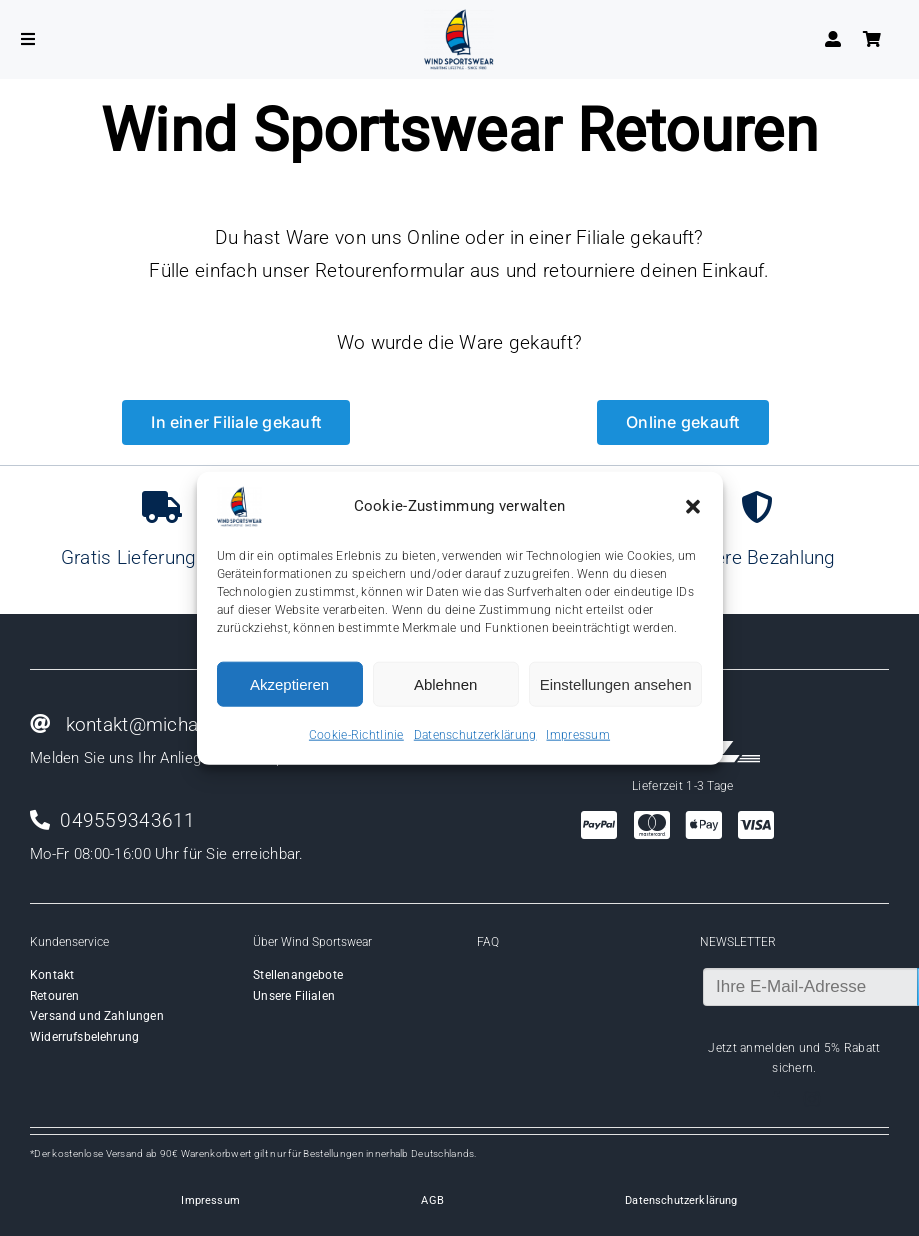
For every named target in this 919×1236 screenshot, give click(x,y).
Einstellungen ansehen (616, 683)
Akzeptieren (289, 683)
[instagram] (812, 1099)
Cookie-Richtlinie (356, 735)
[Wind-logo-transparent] (459, 18)
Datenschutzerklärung (475, 735)
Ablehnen (445, 683)
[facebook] (776, 1099)
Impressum (578, 735)
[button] (693, 507)
